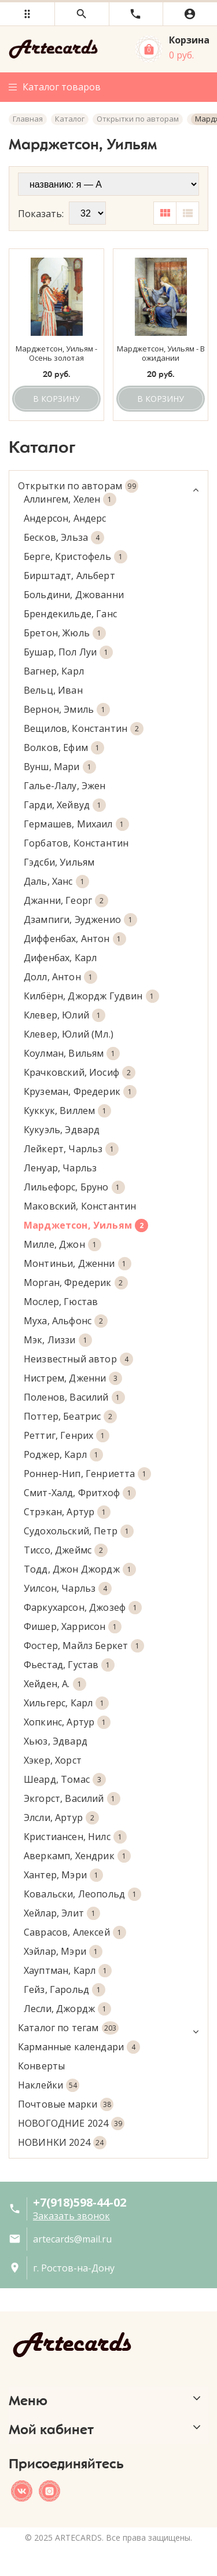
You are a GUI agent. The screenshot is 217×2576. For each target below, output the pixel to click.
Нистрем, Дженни (73, 1378)
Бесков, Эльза (64, 537)
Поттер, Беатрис (70, 1416)
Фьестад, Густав (69, 1665)
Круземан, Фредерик (80, 1091)
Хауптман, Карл (68, 1970)
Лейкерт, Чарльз (71, 1149)
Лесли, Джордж (67, 2009)
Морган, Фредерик (76, 1282)
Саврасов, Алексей (75, 1932)
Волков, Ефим (64, 747)
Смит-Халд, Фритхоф (80, 1493)
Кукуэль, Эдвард (62, 1129)
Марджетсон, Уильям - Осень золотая (56, 354)
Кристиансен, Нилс (75, 1837)
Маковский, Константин (80, 1206)
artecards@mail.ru (72, 2239)
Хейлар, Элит (62, 1913)
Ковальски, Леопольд (82, 1894)
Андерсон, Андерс (65, 518)
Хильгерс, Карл (66, 1703)
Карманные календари (79, 2047)
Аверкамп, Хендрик (77, 1856)
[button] (27, 13)
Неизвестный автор (78, 1359)
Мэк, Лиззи (58, 1340)
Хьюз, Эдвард (55, 1741)
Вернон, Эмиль (67, 709)
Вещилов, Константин (84, 728)
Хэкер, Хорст (53, 1760)
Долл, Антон (60, 977)
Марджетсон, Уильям (86, 1225)
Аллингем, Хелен (70, 499)
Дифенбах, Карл (60, 957)
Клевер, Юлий (64, 1015)
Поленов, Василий (74, 1397)
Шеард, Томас (65, 1779)
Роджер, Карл (63, 1454)
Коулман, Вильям (72, 1053)
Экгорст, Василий (72, 1798)
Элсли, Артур (61, 1817)
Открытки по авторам (108, 486)
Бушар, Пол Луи (68, 652)
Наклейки (48, 2085)
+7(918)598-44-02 (79, 2202)
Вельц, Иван (53, 690)
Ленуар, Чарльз (60, 1167)
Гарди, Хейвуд (65, 805)
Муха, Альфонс (66, 1321)
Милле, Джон (62, 1244)
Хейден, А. (55, 1684)
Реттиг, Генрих (66, 1435)
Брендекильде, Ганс (70, 613)
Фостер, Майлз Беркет (84, 1645)
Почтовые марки (65, 2104)
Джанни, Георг (66, 900)
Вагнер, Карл (54, 671)
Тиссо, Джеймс (66, 1550)
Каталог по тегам (108, 2028)
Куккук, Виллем (67, 1110)
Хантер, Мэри (63, 1875)
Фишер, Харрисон (73, 1626)
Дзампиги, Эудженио (80, 919)
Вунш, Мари (60, 767)
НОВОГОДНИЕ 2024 (71, 2123)
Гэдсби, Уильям (59, 862)
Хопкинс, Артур (67, 1722)
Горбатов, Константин (76, 843)
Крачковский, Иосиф (79, 1072)
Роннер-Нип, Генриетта (87, 1474)
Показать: (41, 213)
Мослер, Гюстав (61, 1301)
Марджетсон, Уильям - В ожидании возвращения (161, 354)
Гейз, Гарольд (64, 1989)
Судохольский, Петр (79, 1531)
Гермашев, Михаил (76, 824)
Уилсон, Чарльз (68, 1588)
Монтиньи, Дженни (77, 1263)
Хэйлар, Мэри (63, 1951)
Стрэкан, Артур (67, 1512)
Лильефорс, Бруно (74, 1187)
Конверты (41, 2066)
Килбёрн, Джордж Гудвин (91, 996)
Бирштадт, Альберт (69, 575)
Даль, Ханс (56, 881)
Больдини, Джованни (74, 594)
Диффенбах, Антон (75, 939)
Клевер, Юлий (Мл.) (68, 1034)
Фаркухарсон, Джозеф (83, 1607)
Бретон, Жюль (65, 633)
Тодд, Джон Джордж (80, 1569)
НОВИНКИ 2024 (62, 2142)
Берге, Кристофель (75, 556)
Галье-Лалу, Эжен (65, 785)
